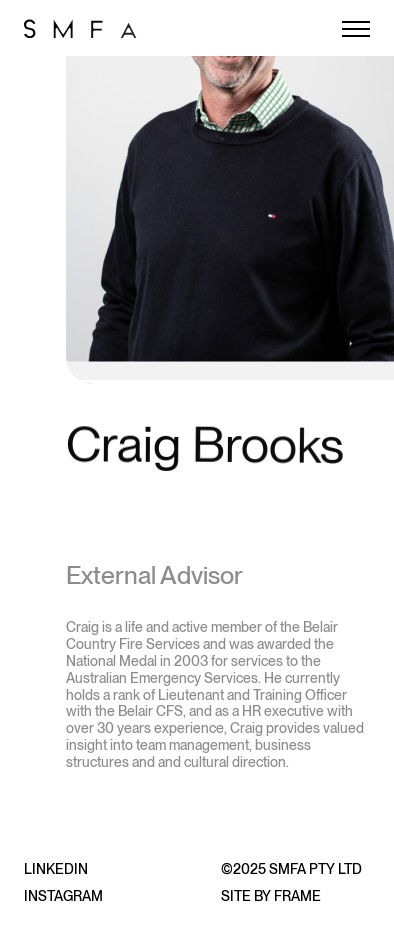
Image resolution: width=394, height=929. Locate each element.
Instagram (63, 896)
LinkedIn (56, 869)
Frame (297, 896)
